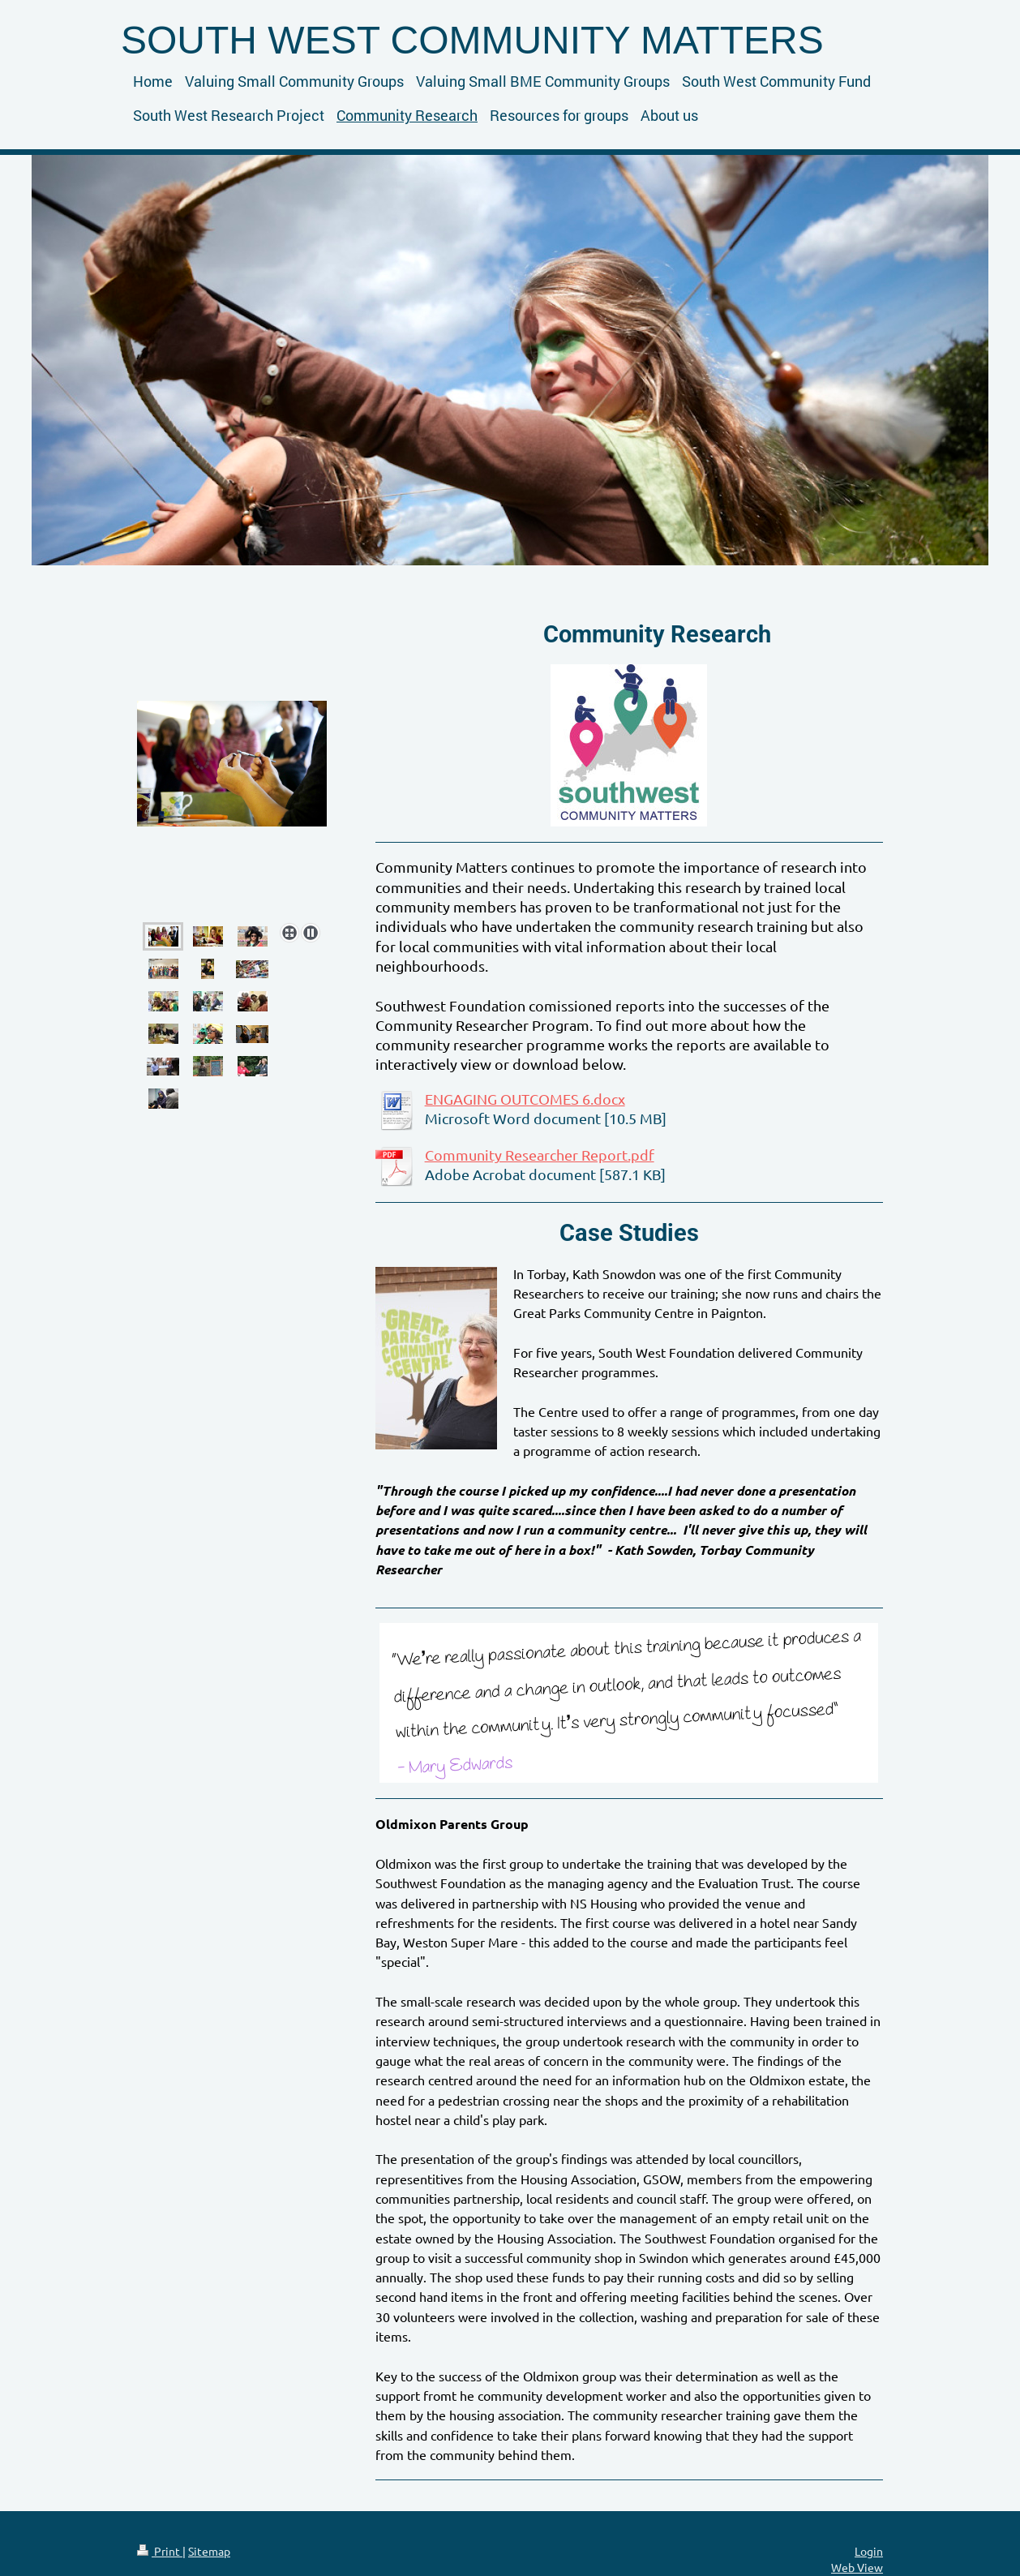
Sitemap (209, 2551)
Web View (857, 2567)
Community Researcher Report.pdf (539, 1154)
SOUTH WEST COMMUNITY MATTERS (472, 40)
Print (159, 2551)
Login (869, 2551)
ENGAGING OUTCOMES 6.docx (525, 1098)
